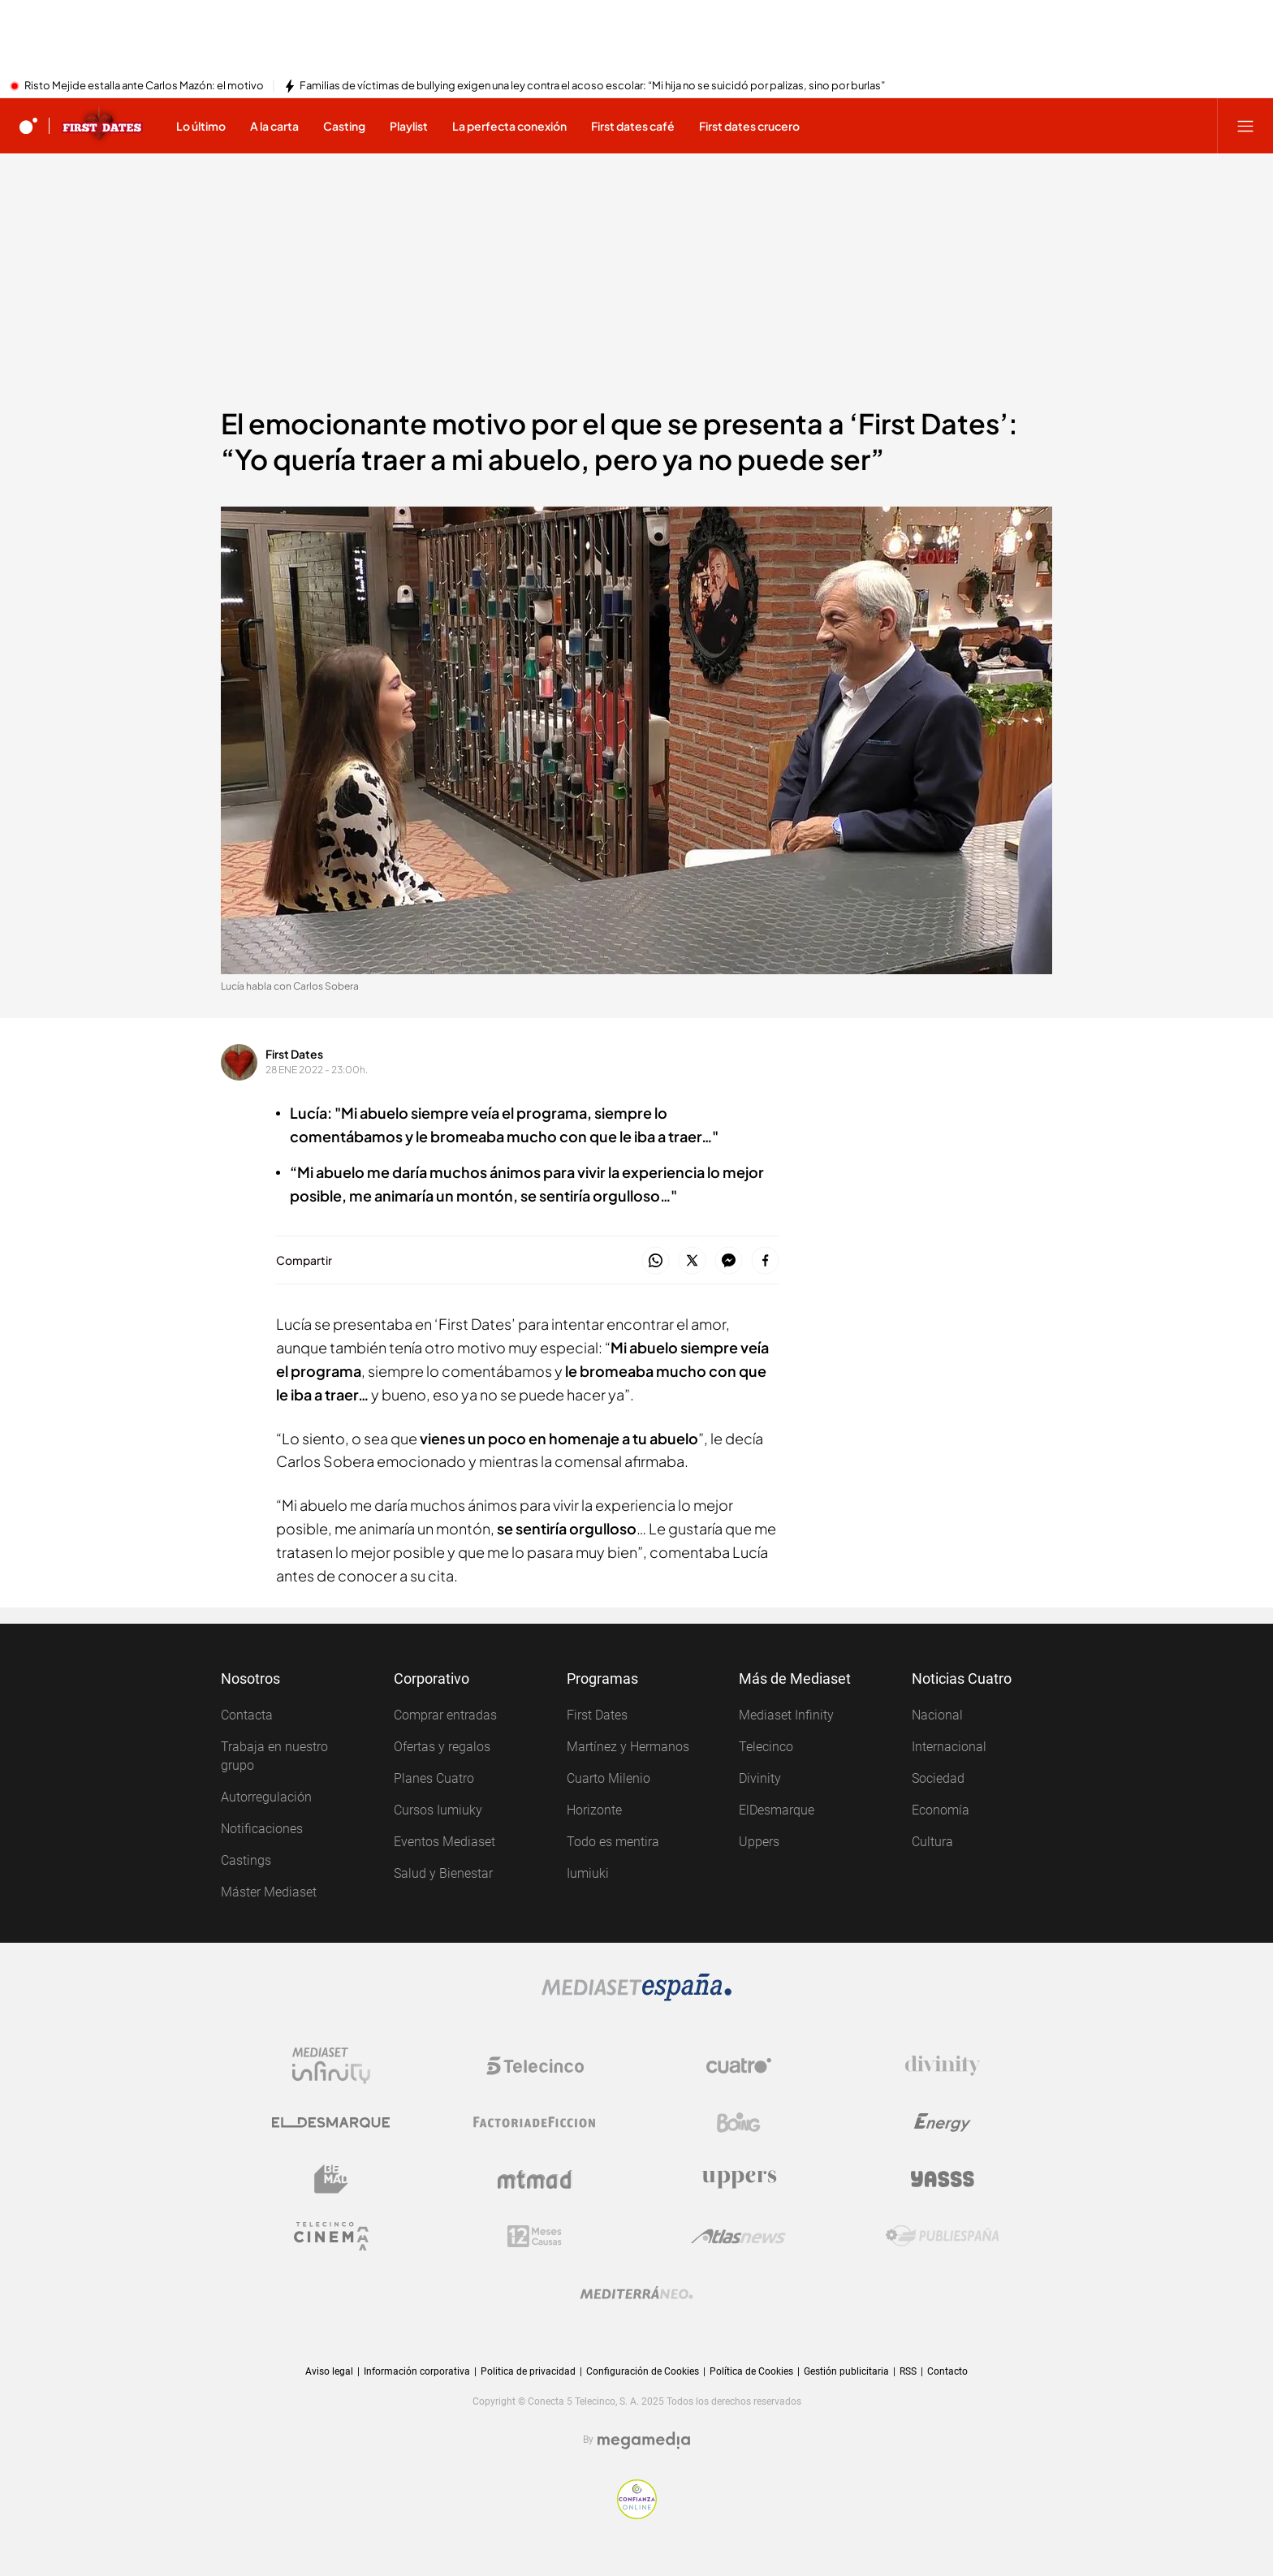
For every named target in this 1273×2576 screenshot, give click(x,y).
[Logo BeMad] (331, 2179)
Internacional (949, 1746)
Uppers (759, 1841)
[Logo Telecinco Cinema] (331, 2236)
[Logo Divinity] (942, 2065)
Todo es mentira (613, 1841)
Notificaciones (262, 1828)
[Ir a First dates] (102, 126)
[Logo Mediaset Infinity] (331, 2065)
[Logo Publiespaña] (942, 2236)
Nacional (937, 1715)
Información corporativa (417, 2371)
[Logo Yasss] (942, 2179)
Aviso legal (329, 2371)
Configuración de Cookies (642, 2372)
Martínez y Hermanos (628, 1746)
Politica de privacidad (528, 2371)
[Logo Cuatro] (738, 2065)
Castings (246, 1860)
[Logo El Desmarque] (331, 2122)
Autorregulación (266, 1797)
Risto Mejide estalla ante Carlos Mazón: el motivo (144, 86)
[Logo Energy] (942, 2122)
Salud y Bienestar (443, 1873)
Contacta (247, 1715)
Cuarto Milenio (608, 1778)
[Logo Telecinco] (535, 2065)
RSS (908, 2371)
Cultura (932, 1841)
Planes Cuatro (434, 1778)
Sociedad (938, 1778)
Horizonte (594, 1810)
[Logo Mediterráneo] (636, 2292)
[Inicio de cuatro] (28, 126)
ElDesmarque (776, 1810)
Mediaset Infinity (786, 1715)
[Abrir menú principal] (1245, 126)
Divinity (760, 1778)
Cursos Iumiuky (438, 1810)
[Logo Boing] (739, 2122)
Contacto (947, 2371)
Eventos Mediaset (444, 1841)
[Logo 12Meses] (534, 2236)
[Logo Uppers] (738, 2179)
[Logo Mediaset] (636, 1987)
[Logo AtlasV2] (738, 2236)
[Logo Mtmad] (535, 2179)
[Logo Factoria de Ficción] (535, 2122)
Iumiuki (588, 1873)
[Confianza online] (637, 2499)
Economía (940, 1810)
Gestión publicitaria (846, 2371)
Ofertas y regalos (442, 1746)
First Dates (294, 1053)
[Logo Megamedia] (644, 2440)
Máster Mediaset (269, 1892)
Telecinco (766, 1746)
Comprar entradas (445, 1715)
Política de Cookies (751, 2371)
